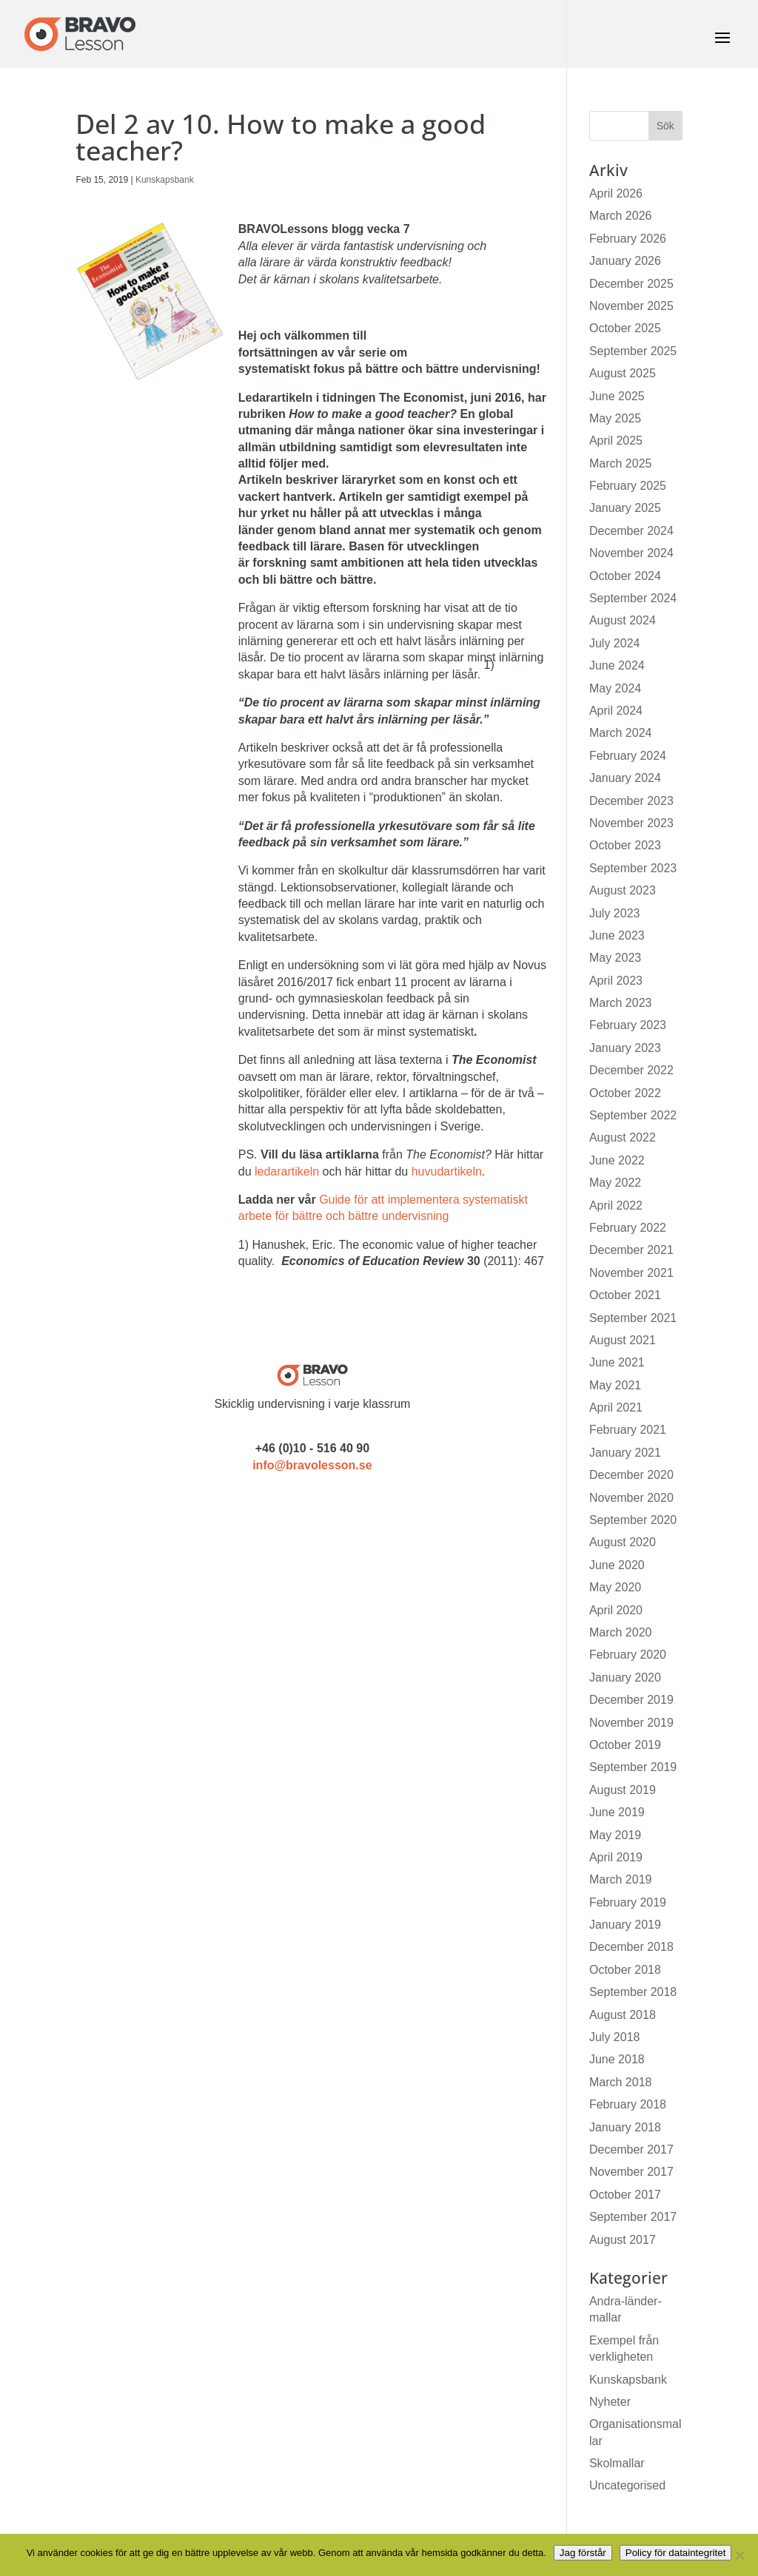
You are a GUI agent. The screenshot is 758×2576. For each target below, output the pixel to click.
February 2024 (627, 755)
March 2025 (620, 463)
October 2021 (625, 1295)
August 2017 (622, 2239)
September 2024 (633, 598)
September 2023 (633, 868)
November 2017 (631, 2171)
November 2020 (631, 1497)
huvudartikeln (447, 1171)
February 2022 (627, 1227)
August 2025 (622, 373)
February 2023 (627, 1025)
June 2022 (617, 1160)
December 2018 (631, 1947)
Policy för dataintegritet (675, 2552)
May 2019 (615, 1835)
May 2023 (615, 957)
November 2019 (631, 1722)
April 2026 (616, 193)
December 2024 (631, 531)
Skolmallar (617, 2463)
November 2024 (631, 553)
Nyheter (610, 2401)
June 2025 (617, 396)
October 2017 (625, 2194)
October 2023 (625, 845)
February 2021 (627, 1429)
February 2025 (627, 485)
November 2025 (631, 306)
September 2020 (633, 1520)
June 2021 (617, 1362)
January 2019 (625, 1924)
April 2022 (616, 1205)
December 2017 (631, 2149)
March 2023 (620, 1003)
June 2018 (617, 2059)
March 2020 (620, 1632)
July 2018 (614, 2037)
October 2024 (625, 576)
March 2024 (620, 732)
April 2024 (616, 710)
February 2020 (627, 1654)
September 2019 (633, 1767)
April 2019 (616, 1857)
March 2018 (620, 2082)
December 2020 (631, 1475)
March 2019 (620, 1879)
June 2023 (617, 935)
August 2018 (622, 2015)
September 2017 (633, 2217)
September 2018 (633, 1992)
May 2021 (615, 1385)
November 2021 (631, 1273)
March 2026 (620, 215)
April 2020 (616, 1610)
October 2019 (625, 1745)
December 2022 (631, 1070)
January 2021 (625, 1452)
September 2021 (633, 1318)
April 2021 (616, 1407)
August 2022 (622, 1137)
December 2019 (631, 1699)
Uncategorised (627, 2485)
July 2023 (614, 913)
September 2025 (633, 351)
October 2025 (625, 328)
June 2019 (617, 1812)
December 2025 (631, 283)
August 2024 (622, 620)
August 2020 (622, 1542)
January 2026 (625, 260)
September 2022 (633, 1115)
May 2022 (615, 1182)
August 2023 (622, 890)
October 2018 (625, 1969)
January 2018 (625, 2127)
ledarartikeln (287, 1171)
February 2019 (627, 1902)
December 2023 (631, 801)
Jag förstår (583, 2552)
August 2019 (622, 1790)
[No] (739, 2555)
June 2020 (617, 1565)
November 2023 (631, 823)
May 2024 (615, 688)
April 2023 (616, 980)
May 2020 (615, 1587)
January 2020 (625, 1677)
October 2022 (625, 1093)
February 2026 (627, 238)
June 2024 (617, 665)
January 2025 (625, 508)
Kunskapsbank (164, 180)
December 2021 (631, 1250)
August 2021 (622, 1340)
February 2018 (627, 2104)
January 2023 (625, 1048)
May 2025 (615, 418)
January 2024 (625, 778)
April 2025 (616, 440)
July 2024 (614, 643)
